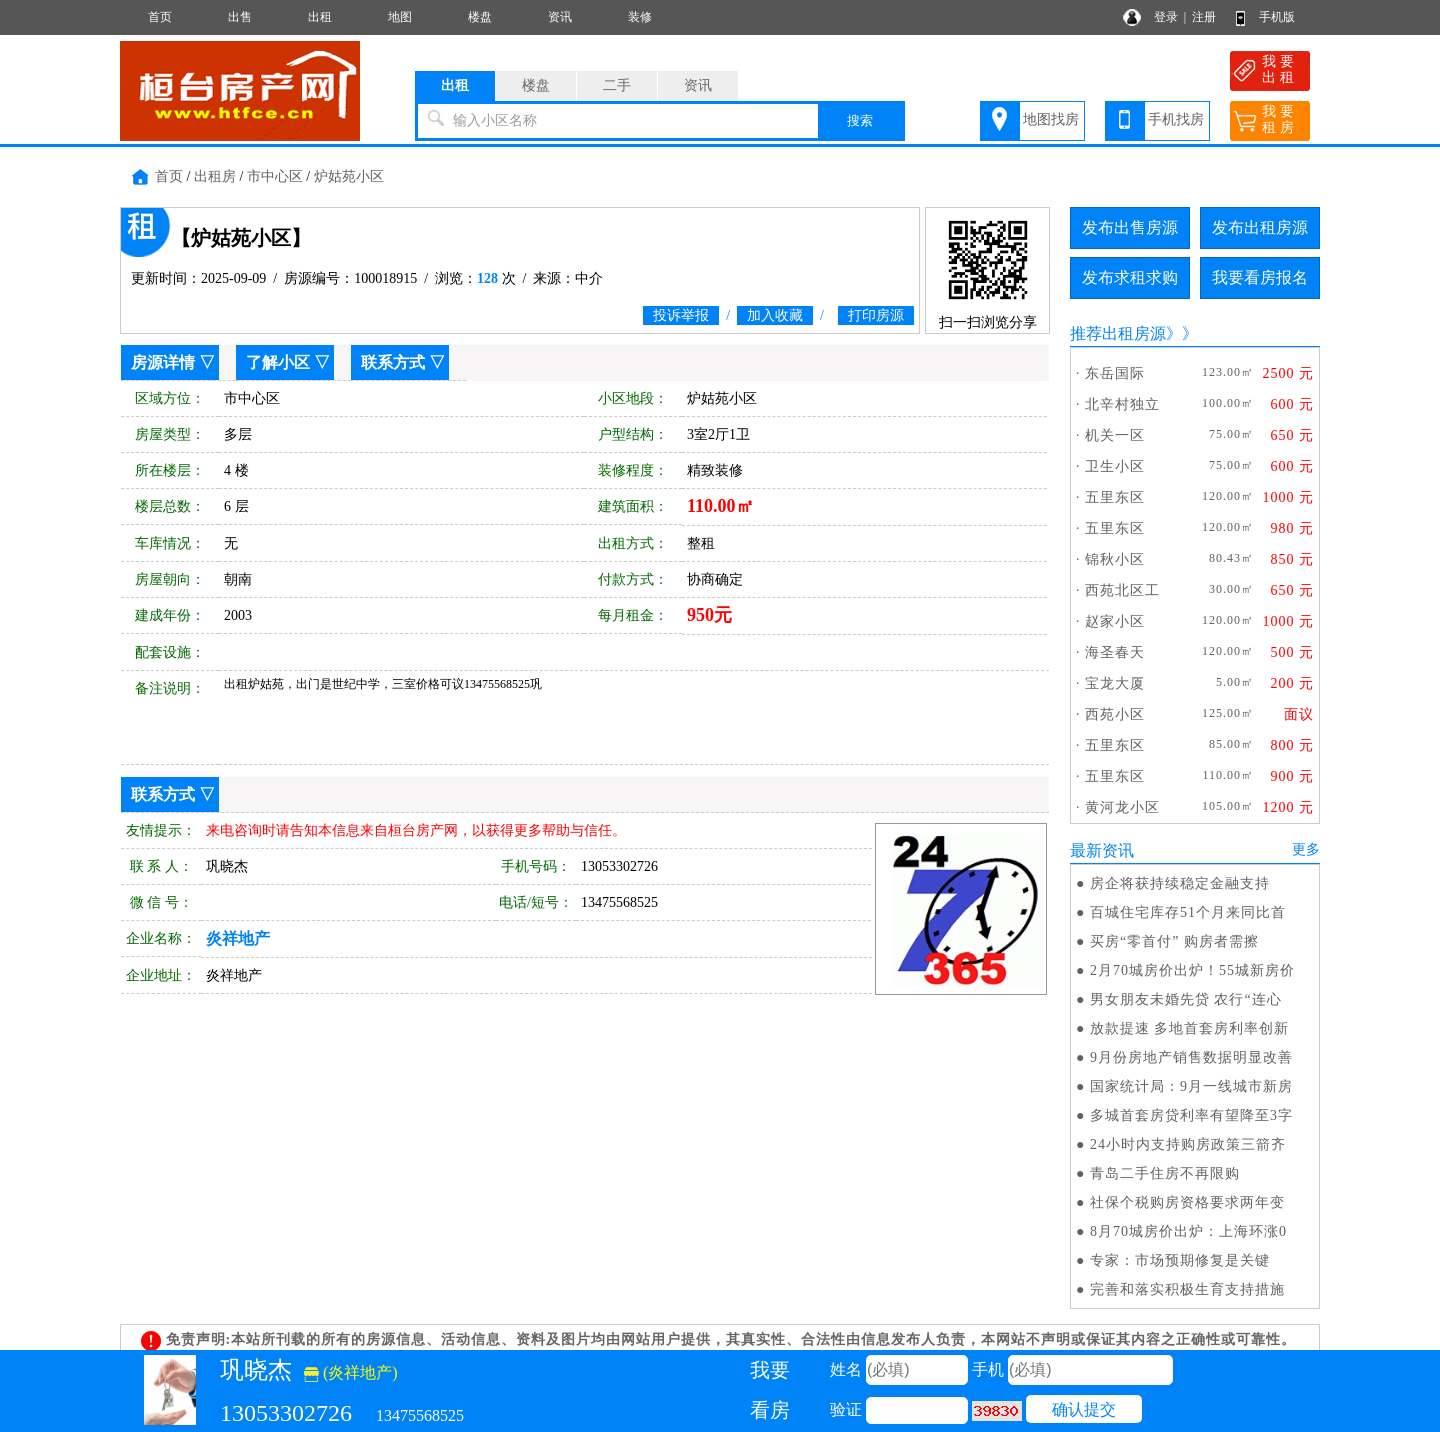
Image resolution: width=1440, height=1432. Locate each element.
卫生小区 (1115, 466)
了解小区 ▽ (288, 362)
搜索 (860, 120)
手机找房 (1176, 119)
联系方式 (393, 362)
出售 (240, 17)
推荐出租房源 (1118, 333)
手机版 (1277, 17)
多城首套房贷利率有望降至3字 (1191, 1115)
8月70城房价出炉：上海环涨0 (1188, 1231)
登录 (1166, 17)
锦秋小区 (1115, 559)
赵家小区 (1115, 621)
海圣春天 (1115, 652)
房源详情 (163, 362)
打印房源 (876, 315)
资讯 (560, 17)
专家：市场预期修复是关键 (1180, 1260)
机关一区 (1115, 435)
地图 (400, 17)
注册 (1204, 17)
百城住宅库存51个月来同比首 (1188, 912)
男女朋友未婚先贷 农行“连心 (1186, 999)
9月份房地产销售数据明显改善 (1191, 1057)
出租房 (215, 176)
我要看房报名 (1260, 277)
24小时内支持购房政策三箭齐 (1188, 1144)
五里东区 (1115, 497)
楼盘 (480, 17)
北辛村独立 (1122, 404)
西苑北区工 (1122, 590)
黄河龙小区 (1122, 807)
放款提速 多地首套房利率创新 (1190, 1028)
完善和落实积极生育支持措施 (1187, 1289)
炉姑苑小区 (349, 176)
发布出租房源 (1260, 227)
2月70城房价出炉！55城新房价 (1192, 970)
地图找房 (1051, 119)
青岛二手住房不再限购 (1165, 1173)
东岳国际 (1115, 373)
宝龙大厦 (1115, 683)
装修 (640, 17)
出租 (320, 17)
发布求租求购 (1130, 277)
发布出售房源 (1130, 227)
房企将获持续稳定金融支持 (1180, 883)
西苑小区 (1115, 714)
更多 (1306, 849)
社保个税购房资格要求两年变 (1187, 1202)
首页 (160, 17)
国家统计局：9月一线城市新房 (1191, 1086)
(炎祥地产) (351, 1372)
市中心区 (275, 176)
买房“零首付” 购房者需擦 (1174, 941)
